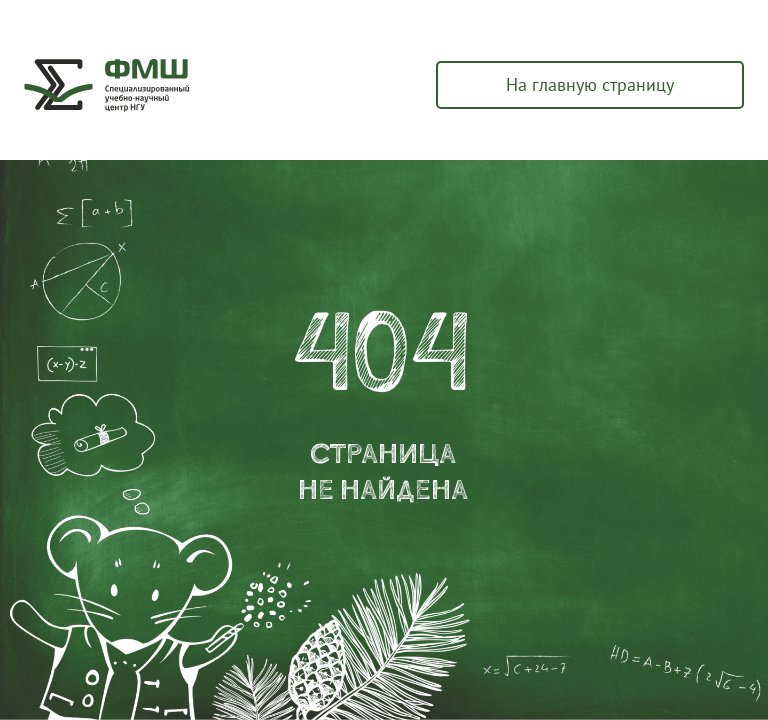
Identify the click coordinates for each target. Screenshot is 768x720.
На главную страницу (590, 84)
